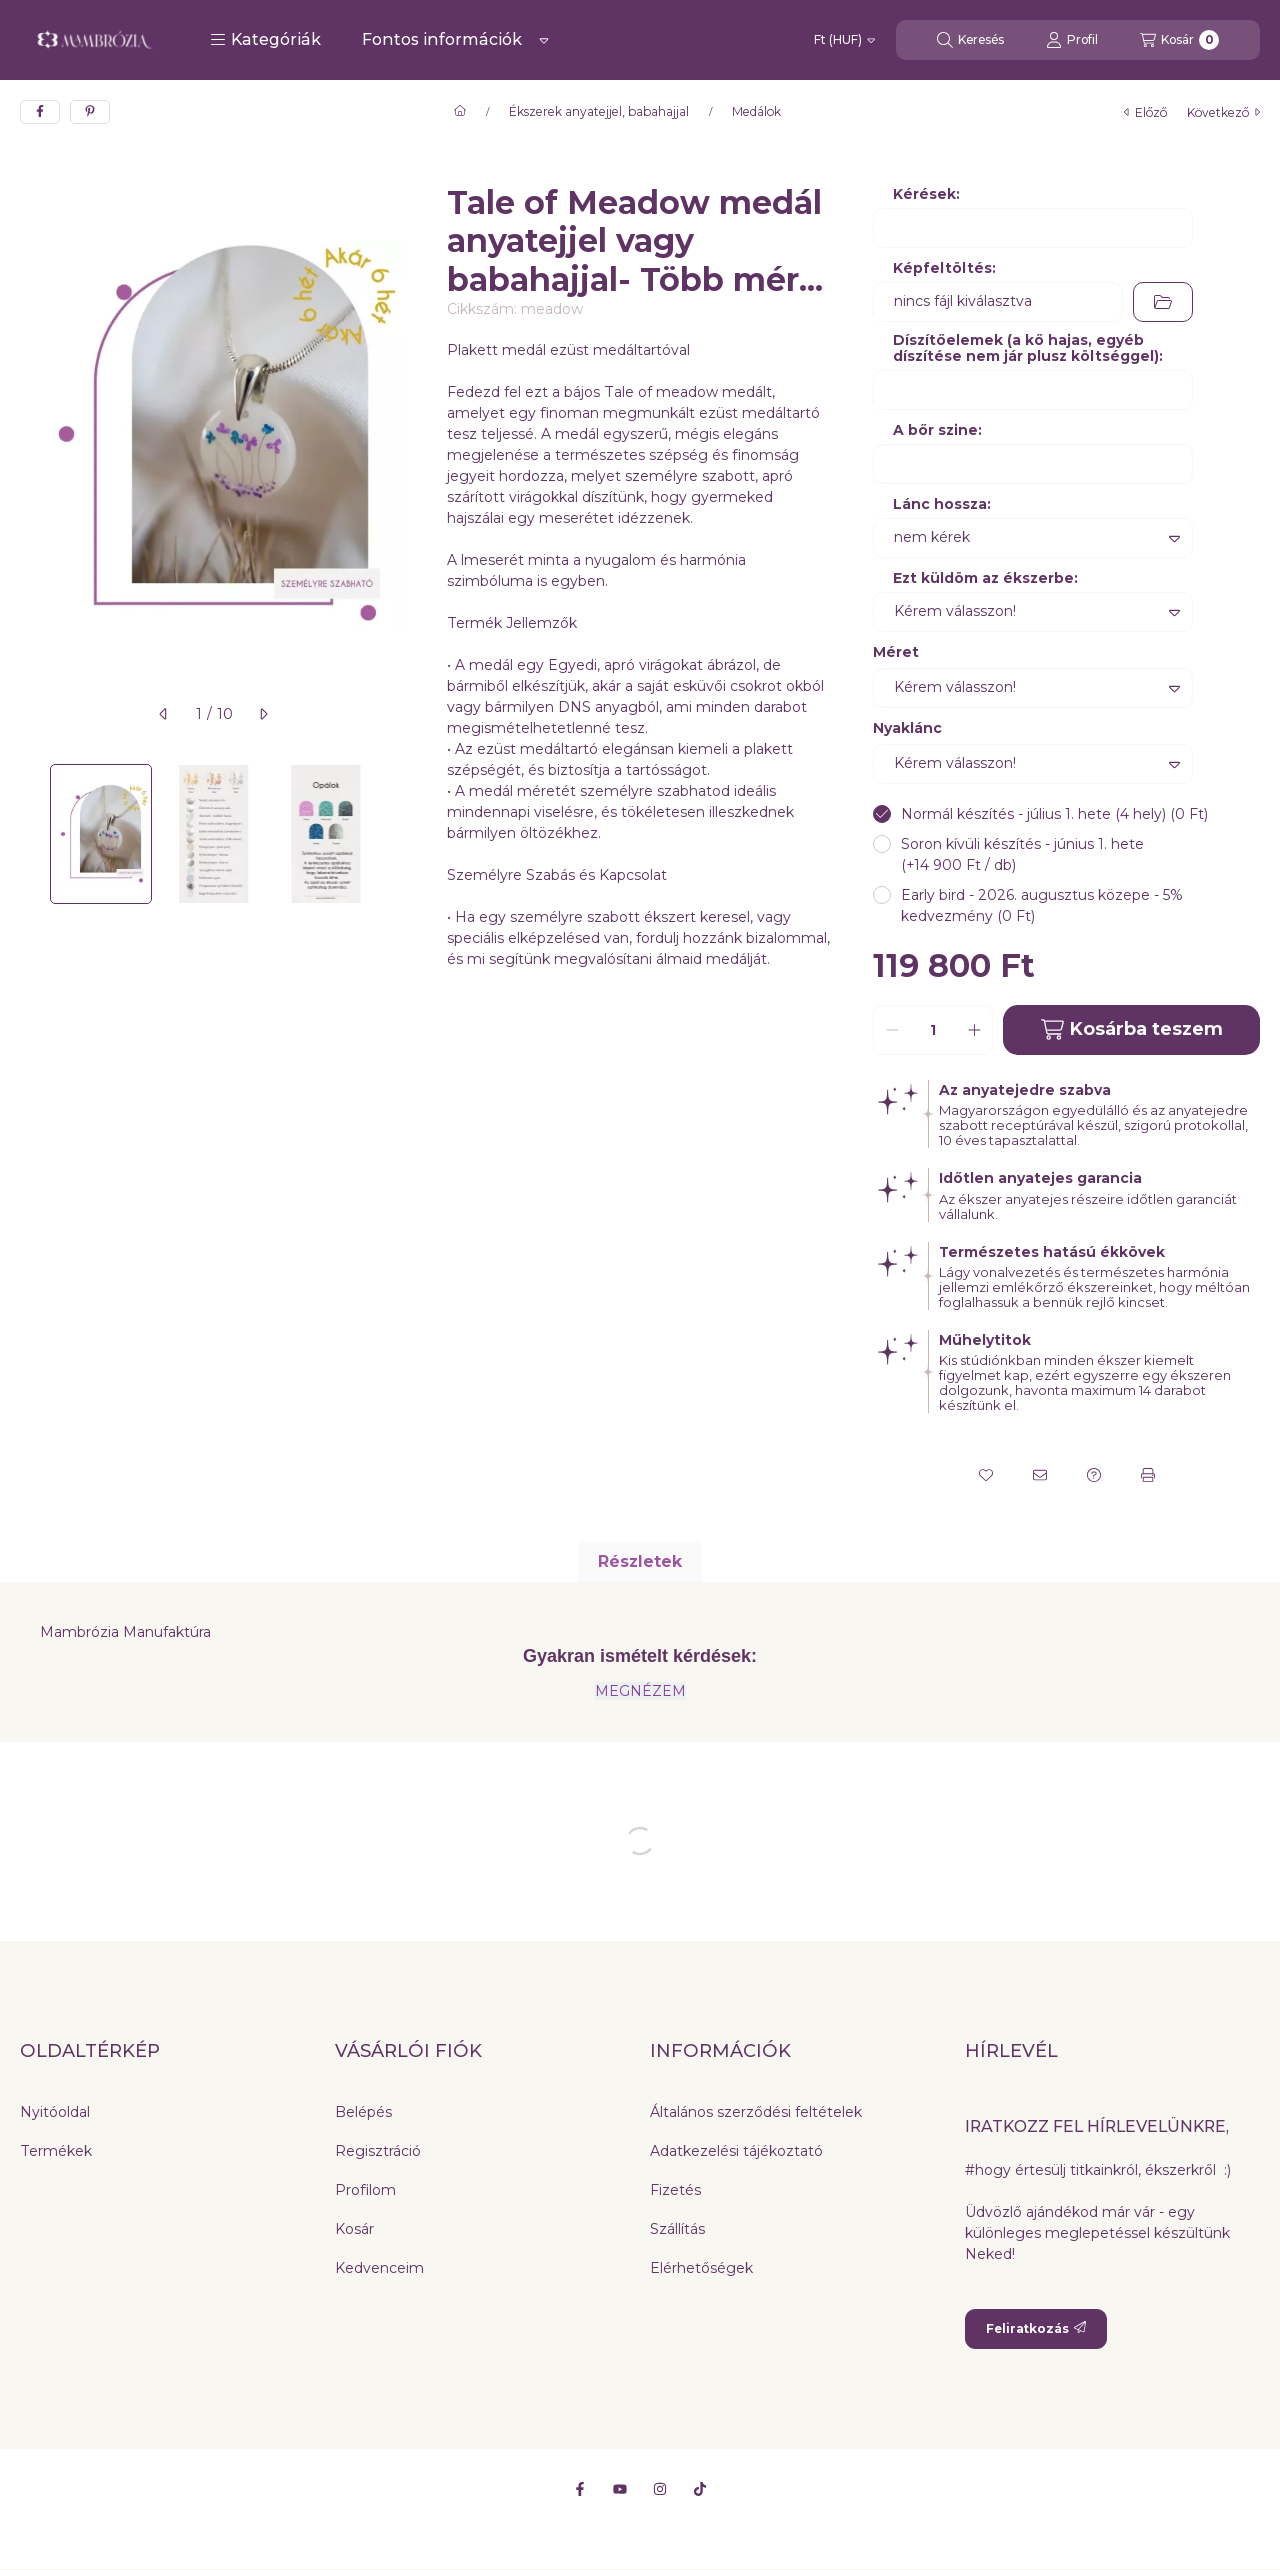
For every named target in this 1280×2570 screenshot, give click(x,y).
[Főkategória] (460, 112)
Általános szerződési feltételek (756, 2112)
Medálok (756, 112)
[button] (265, 40)
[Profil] (1072, 40)
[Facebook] (580, 2489)
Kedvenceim (379, 2268)
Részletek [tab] (640, 1561)
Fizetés (675, 2190)
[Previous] (30, 834)
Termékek (56, 2151)
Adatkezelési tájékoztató (736, 2151)
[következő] (263, 714)
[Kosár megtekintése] (1179, 40)
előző (1145, 112)
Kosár (354, 2229)
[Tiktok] (700, 2489)
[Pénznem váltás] (844, 40)
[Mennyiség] (933, 1030)
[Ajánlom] (1040, 1475)
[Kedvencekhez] (986, 1475)
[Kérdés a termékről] (1094, 1475)
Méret (896, 652)
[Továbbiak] (544, 40)
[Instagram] (660, 2489)
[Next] (397, 834)
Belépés (363, 2112)
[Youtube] (620, 2489)
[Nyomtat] (1148, 1475)
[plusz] (974, 1030)
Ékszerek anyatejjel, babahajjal (599, 112)
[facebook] (40, 112)
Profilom (365, 2190)
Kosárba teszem (1132, 1029)
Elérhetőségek (701, 2268)
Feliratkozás (1036, 2328)
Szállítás (677, 2229)
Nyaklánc (907, 728)
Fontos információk (442, 39)
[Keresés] (970, 40)
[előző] (164, 714)
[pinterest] (90, 112)
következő (1223, 112)
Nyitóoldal (55, 2112)
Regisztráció (378, 2151)
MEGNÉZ (628, 1691)
